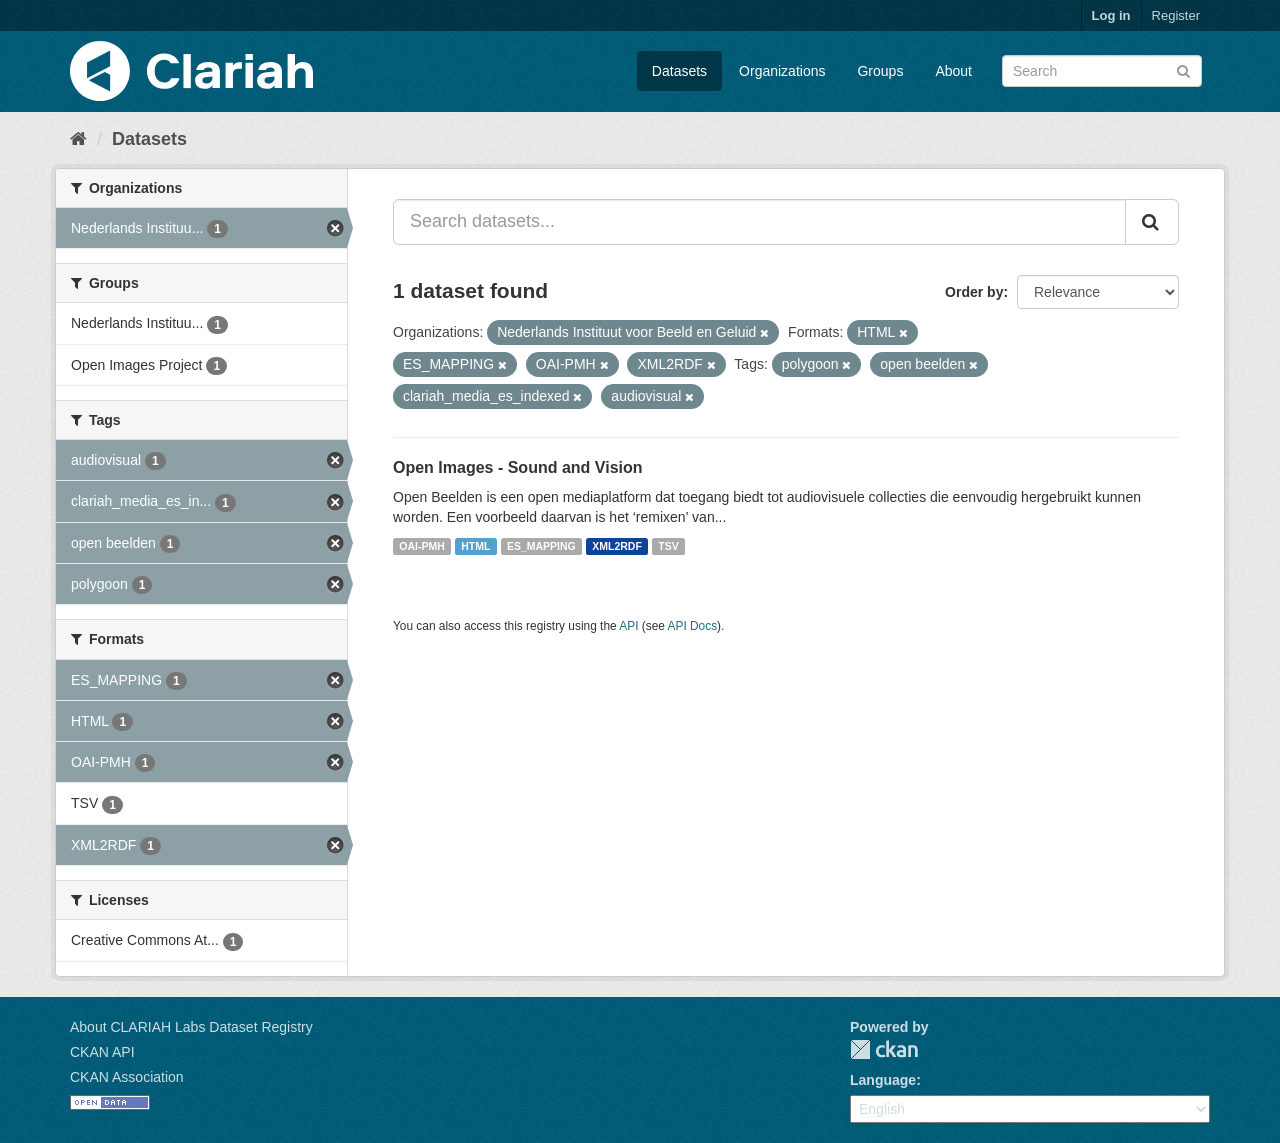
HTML (475, 546)
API (628, 626)
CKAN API (102, 1052)
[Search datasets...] (759, 222)
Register (1176, 15)
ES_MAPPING (541, 546)
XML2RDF (617, 546)
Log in (1111, 15)
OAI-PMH (422, 546)
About (953, 71)
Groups (880, 71)
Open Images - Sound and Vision (518, 467)
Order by (974, 292)
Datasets (679, 71)
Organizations (782, 71)
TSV (668, 546)
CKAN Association (127, 1077)
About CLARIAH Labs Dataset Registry (191, 1027)
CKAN (884, 1049)
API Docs (693, 626)
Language (883, 1080)
